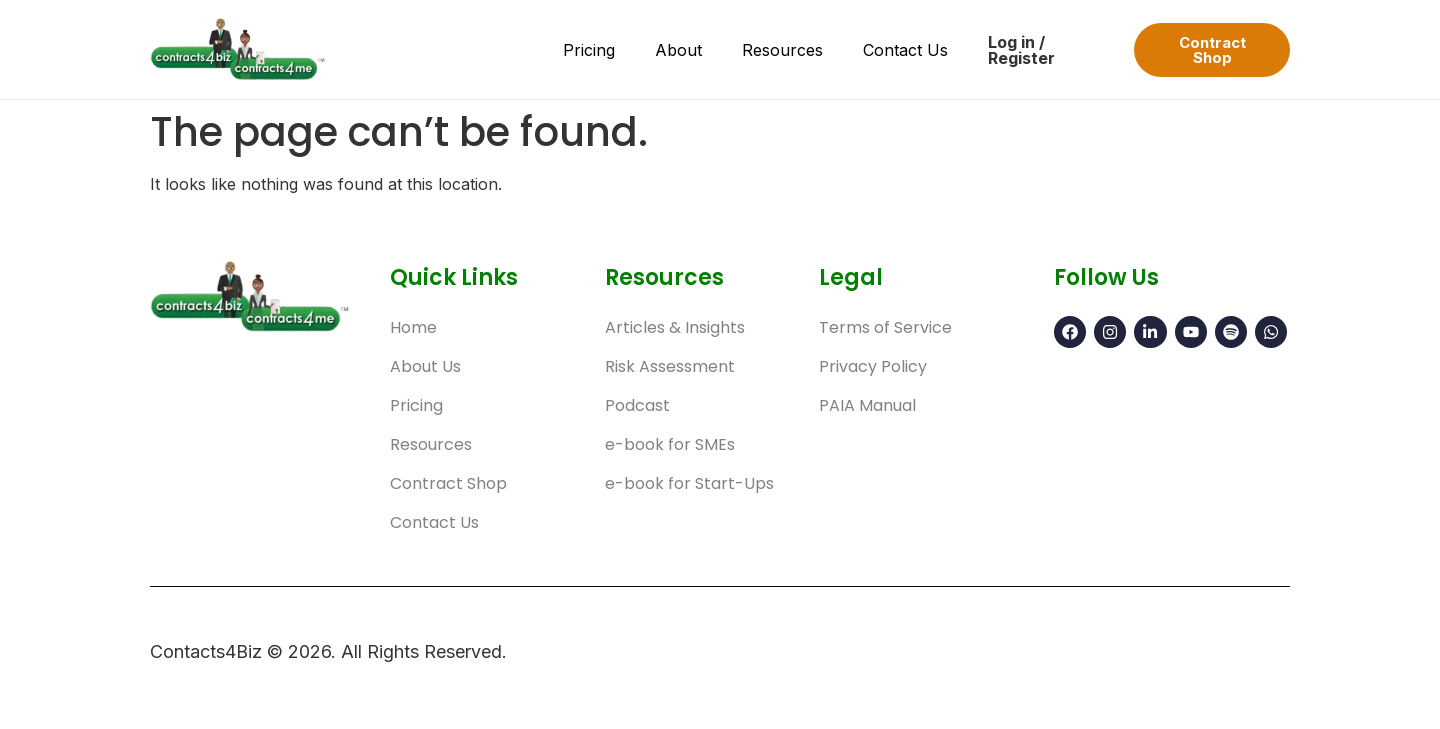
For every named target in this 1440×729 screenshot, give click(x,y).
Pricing (589, 50)
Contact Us (905, 50)
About (678, 50)
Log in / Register (1021, 50)
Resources (782, 50)
